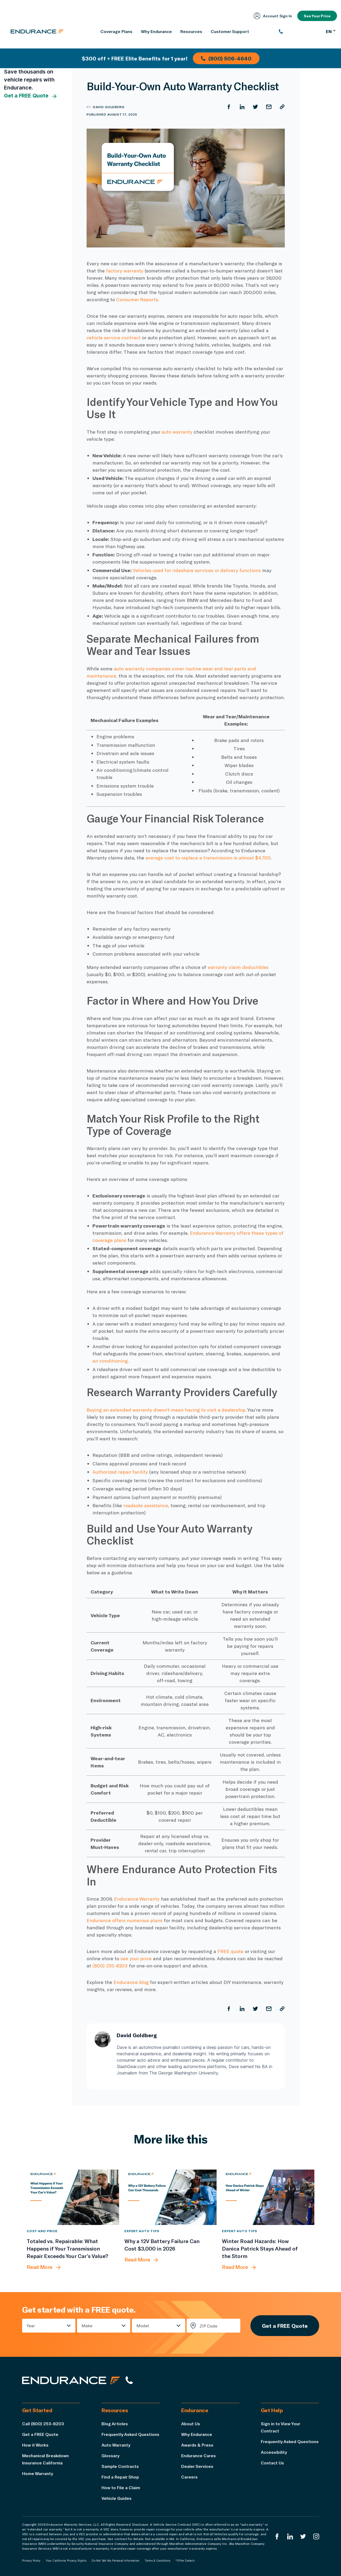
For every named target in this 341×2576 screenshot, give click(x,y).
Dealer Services (197, 2466)
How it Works (35, 2444)
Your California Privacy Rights (66, 2560)
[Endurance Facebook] (277, 2536)
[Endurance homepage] (37, 31)
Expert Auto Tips (141, 2231)
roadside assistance (145, 1505)
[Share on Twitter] (255, 106)
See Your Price (317, 16)
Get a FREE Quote (31, 95)
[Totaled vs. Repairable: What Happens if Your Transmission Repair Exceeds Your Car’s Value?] (73, 2197)
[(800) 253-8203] (299, 31)
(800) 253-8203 (110, 1965)
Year (31, 2325)
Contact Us (272, 2462)
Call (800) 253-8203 (43, 2423)
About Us (190, 2423)
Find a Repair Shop (120, 2476)
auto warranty (176, 432)
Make (87, 2325)
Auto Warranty (116, 2444)
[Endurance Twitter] (303, 2536)
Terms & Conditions (157, 2560)
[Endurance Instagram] (316, 2536)
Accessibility (274, 2452)
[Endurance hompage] (71, 2380)
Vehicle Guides (117, 2498)
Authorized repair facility (120, 1472)
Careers (189, 2476)
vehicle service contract (114, 337)
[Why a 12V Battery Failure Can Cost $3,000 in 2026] (170, 2197)
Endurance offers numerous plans (125, 1920)
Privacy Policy (31, 2560)
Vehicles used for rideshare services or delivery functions (197, 570)
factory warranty (124, 271)
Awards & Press (197, 2444)
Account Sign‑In (273, 16)
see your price (136, 1958)
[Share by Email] (268, 106)
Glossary (110, 2455)
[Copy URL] (282, 106)
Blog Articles (115, 2423)
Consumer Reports (137, 299)
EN (331, 31)
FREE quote (230, 1951)
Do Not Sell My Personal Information (115, 2560)
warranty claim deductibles (238, 967)
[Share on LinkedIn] (242, 106)
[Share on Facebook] (229, 106)
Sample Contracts (120, 2466)
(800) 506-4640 (226, 58)
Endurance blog (131, 1982)
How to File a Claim (121, 2487)
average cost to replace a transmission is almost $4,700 (207, 858)
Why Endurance (196, 2434)
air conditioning (110, 1361)
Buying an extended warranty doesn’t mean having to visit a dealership (166, 1410)
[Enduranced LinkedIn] (290, 2536)
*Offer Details (185, 2560)
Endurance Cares (198, 2455)
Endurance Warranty (137, 1899)
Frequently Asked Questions (130, 2434)
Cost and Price (42, 2231)
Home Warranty (37, 2473)
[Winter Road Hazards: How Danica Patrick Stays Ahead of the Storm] (268, 2197)
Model (142, 2325)
